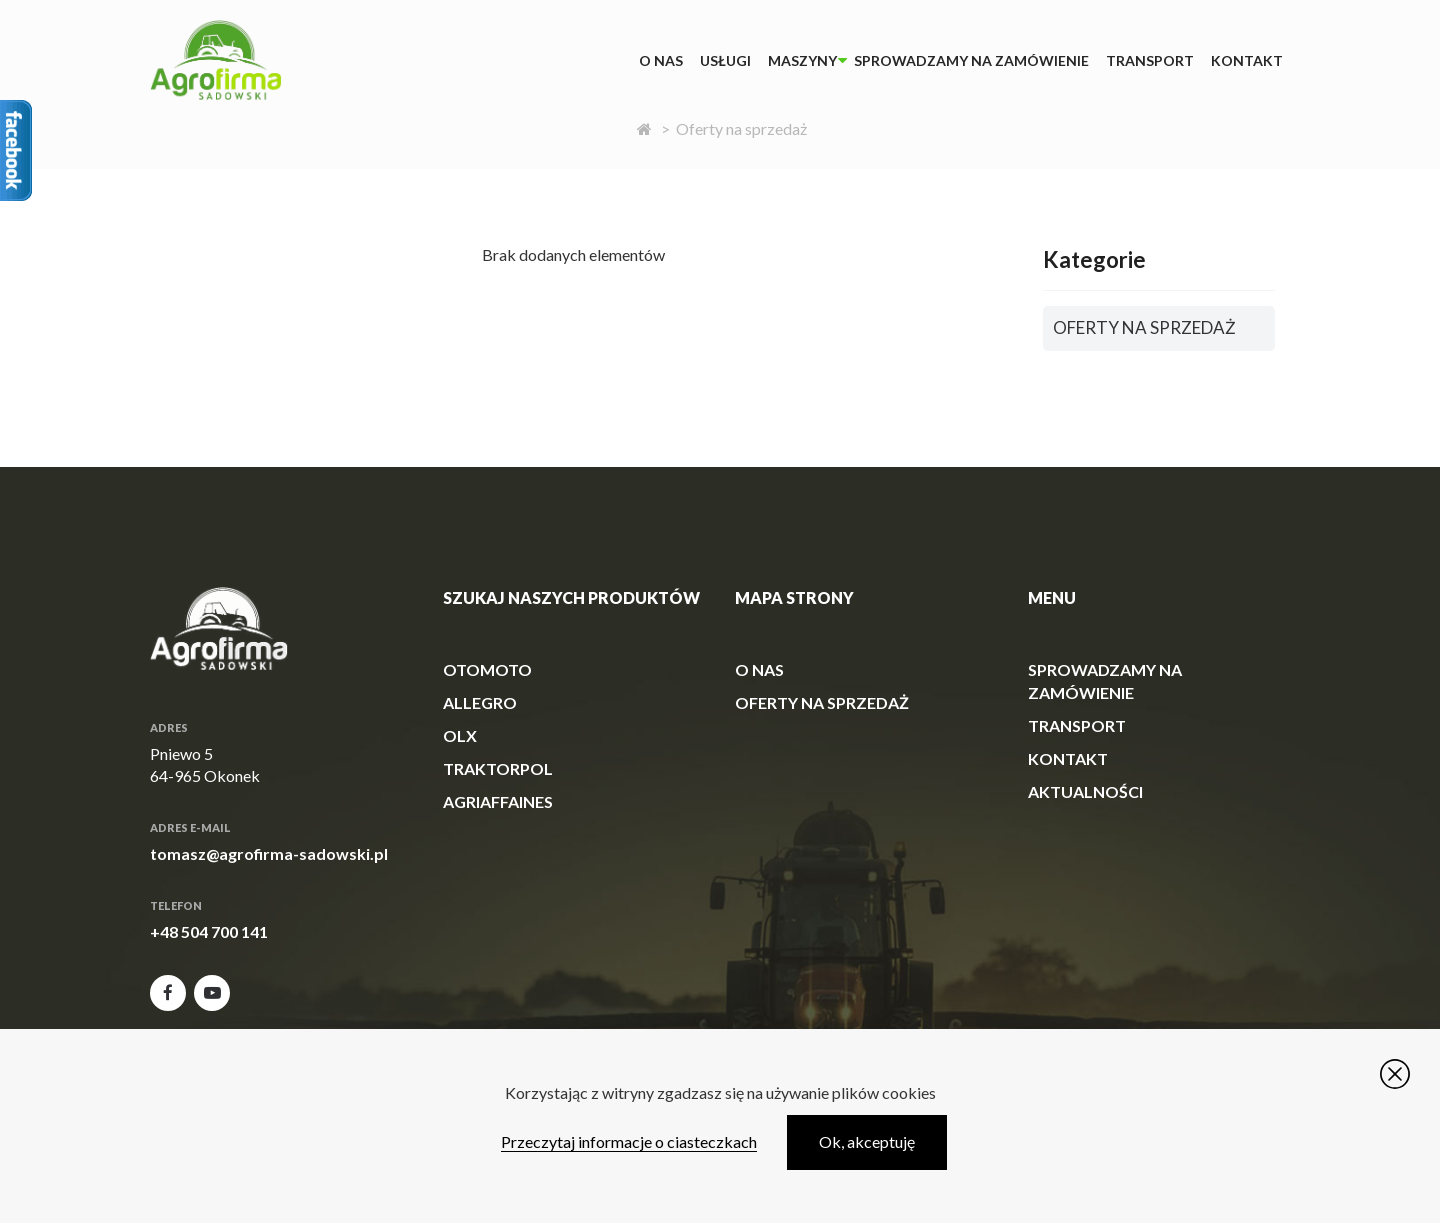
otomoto (487, 669)
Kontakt (1247, 60)
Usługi (725, 60)
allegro (480, 702)
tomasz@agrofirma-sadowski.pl (269, 853)
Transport (1150, 60)
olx (460, 735)
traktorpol (498, 768)
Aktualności (1085, 791)
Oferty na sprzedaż (822, 702)
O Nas (661, 60)
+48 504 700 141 (209, 931)
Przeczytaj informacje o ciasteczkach (629, 1141)
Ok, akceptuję (867, 1141)
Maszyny (802, 60)
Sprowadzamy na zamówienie (971, 60)
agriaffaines (498, 801)
